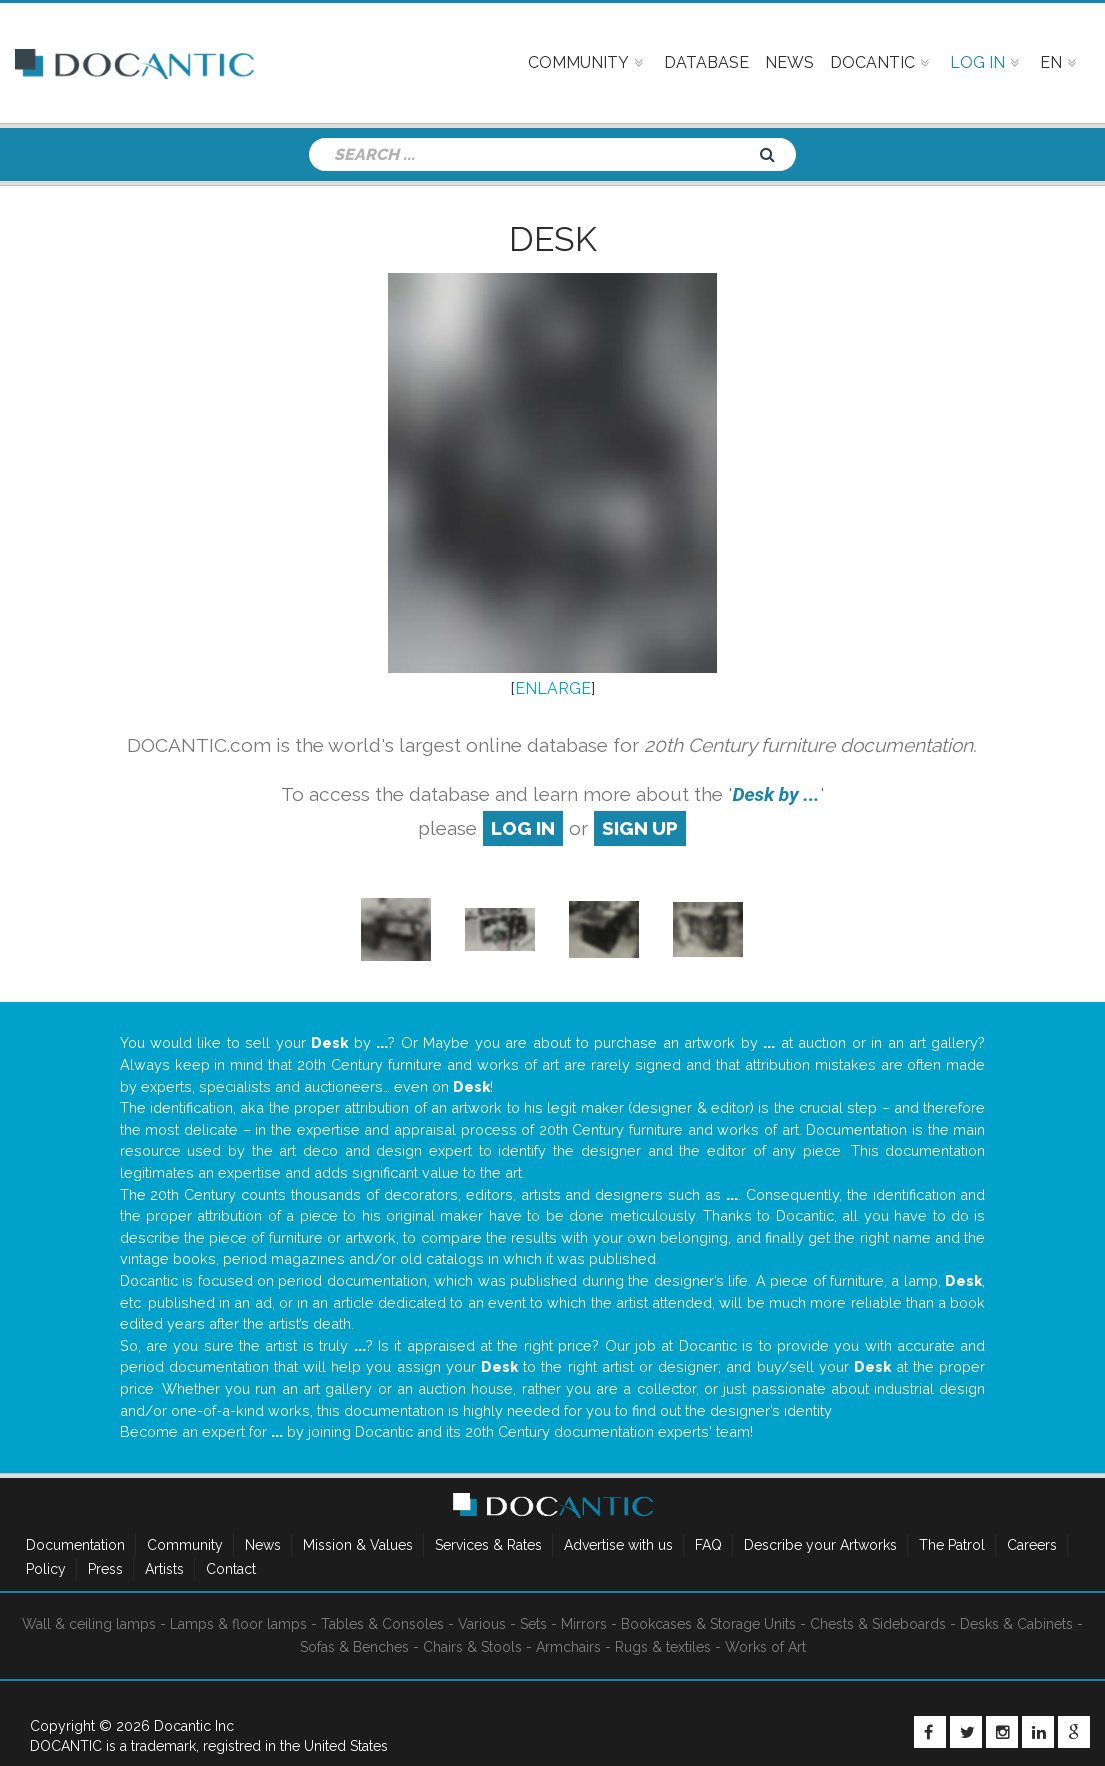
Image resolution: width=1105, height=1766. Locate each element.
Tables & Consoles (382, 1624)
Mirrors (584, 1624)
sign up (640, 828)
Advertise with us (618, 1545)
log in (523, 828)
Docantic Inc (194, 1726)
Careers (1032, 1545)
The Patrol (952, 1545)
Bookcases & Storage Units (708, 1624)
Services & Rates (488, 1545)
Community (185, 1545)
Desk (553, 239)
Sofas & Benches (354, 1647)
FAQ (708, 1545)
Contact (231, 1569)
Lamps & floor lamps (238, 1624)
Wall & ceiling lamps (89, 1624)
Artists (164, 1569)
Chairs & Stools (472, 1647)
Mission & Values (358, 1545)
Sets (533, 1624)
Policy (46, 1569)
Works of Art (765, 1647)
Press (105, 1569)
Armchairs (568, 1647)
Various (482, 1624)
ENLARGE (553, 688)
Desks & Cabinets (1016, 1624)
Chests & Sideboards (878, 1624)
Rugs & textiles (663, 1647)
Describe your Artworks (820, 1545)
